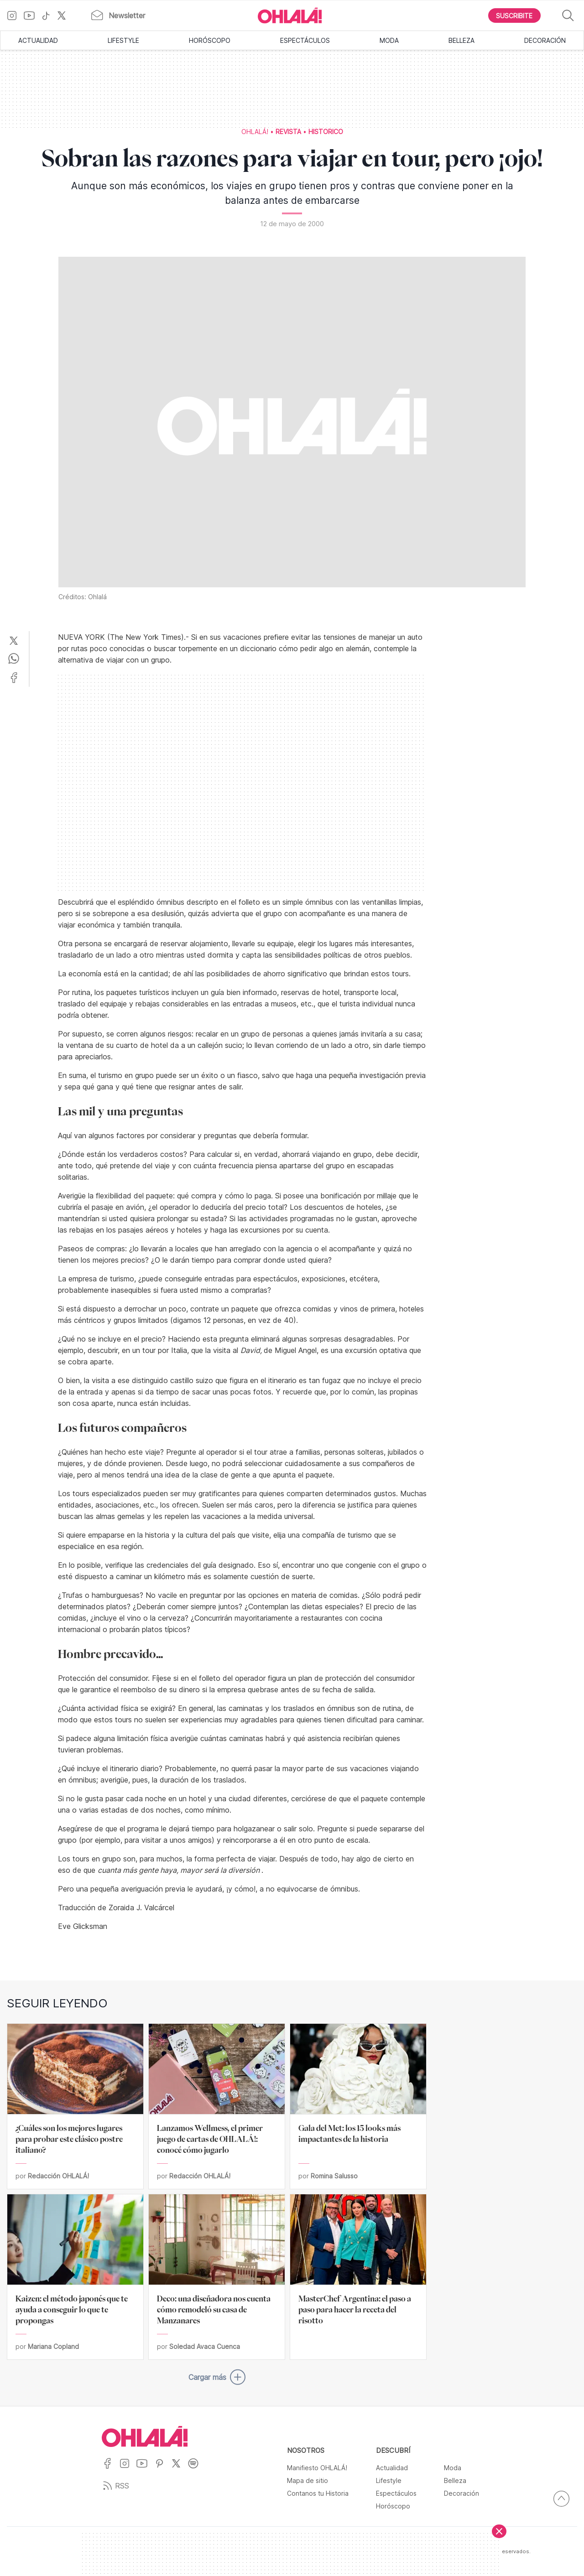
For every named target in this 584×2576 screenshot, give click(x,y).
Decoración (545, 40)
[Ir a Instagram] (15, 15)
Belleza (461, 40)
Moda (389, 40)
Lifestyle (123, 40)
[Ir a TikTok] (49, 15)
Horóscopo (209, 40)
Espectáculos (305, 40)
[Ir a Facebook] (111, 2469)
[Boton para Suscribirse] (514, 15)
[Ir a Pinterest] (163, 2469)
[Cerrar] (499, 2531)
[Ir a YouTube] (33, 15)
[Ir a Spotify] (196, 2469)
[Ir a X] (65, 15)
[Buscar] (568, 15)
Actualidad (38, 40)
